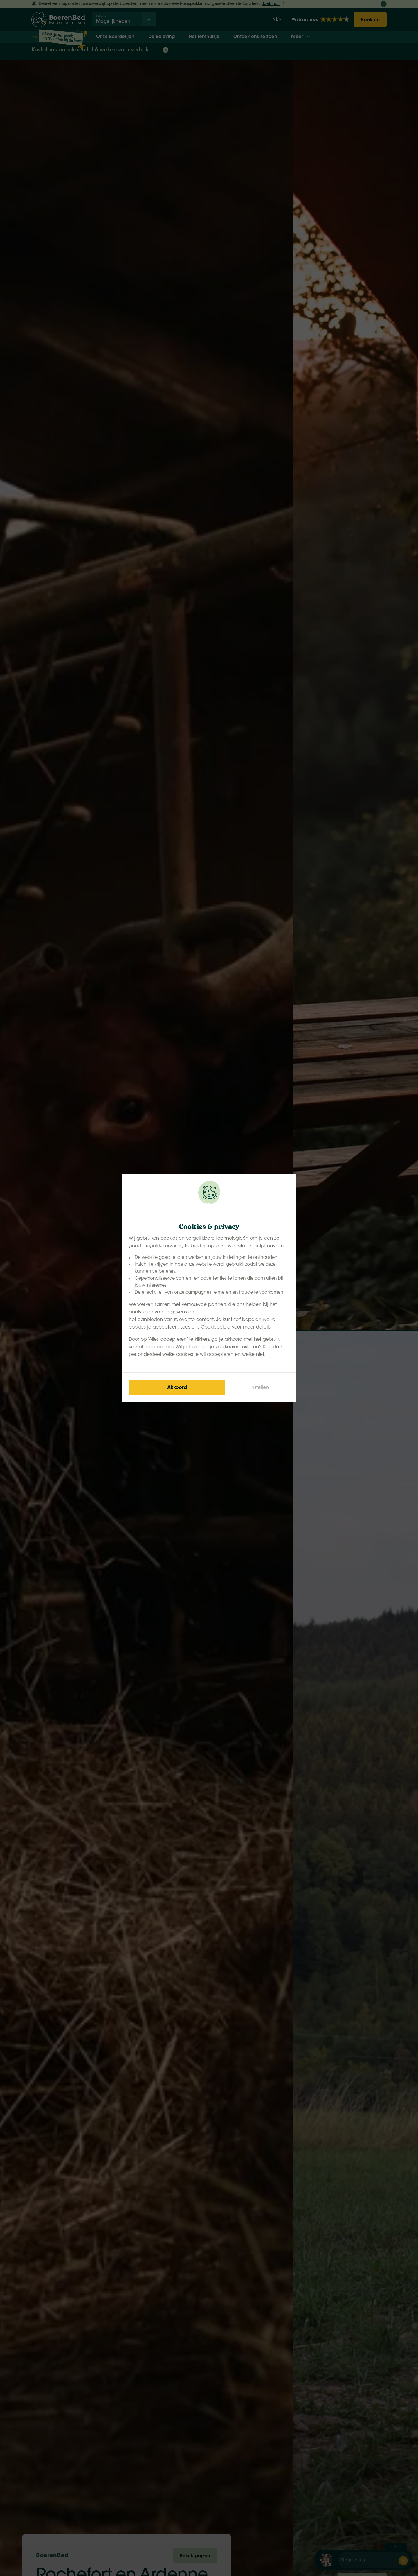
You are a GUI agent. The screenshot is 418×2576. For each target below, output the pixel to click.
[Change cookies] (259, 1387)
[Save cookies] (177, 1387)
